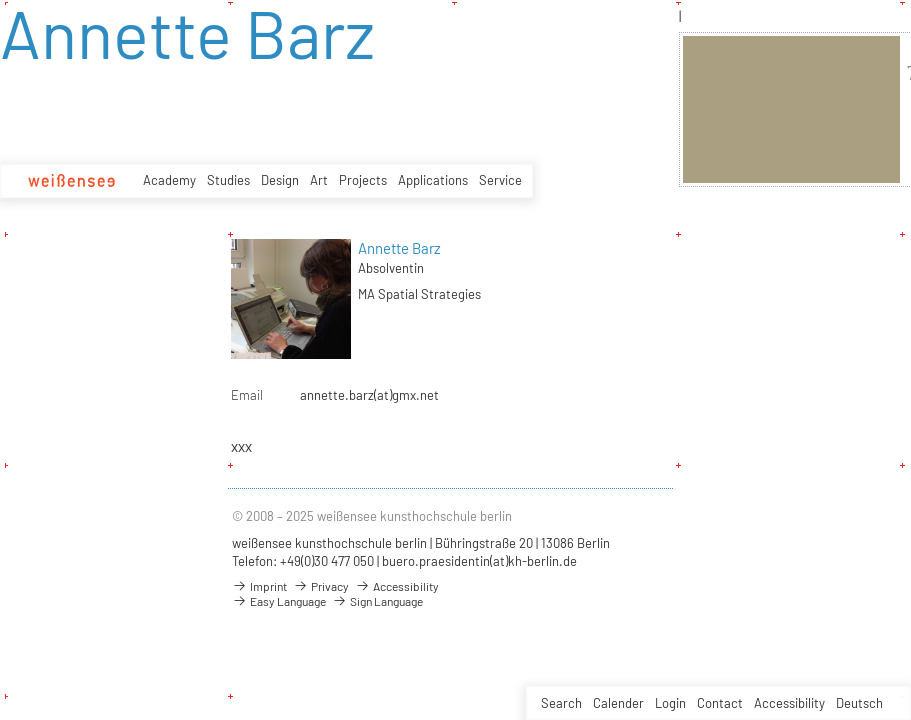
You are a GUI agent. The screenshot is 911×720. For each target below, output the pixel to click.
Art (319, 180)
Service (500, 180)
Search (561, 703)
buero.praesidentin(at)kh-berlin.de (479, 561)
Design (280, 180)
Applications (433, 180)
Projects (363, 180)
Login (670, 703)
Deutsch (859, 703)
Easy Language (279, 601)
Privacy (321, 586)
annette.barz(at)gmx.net (369, 395)
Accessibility (789, 703)
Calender (618, 703)
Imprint (259, 586)
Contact (720, 703)
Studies (228, 180)
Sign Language (377, 601)
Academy (169, 180)
